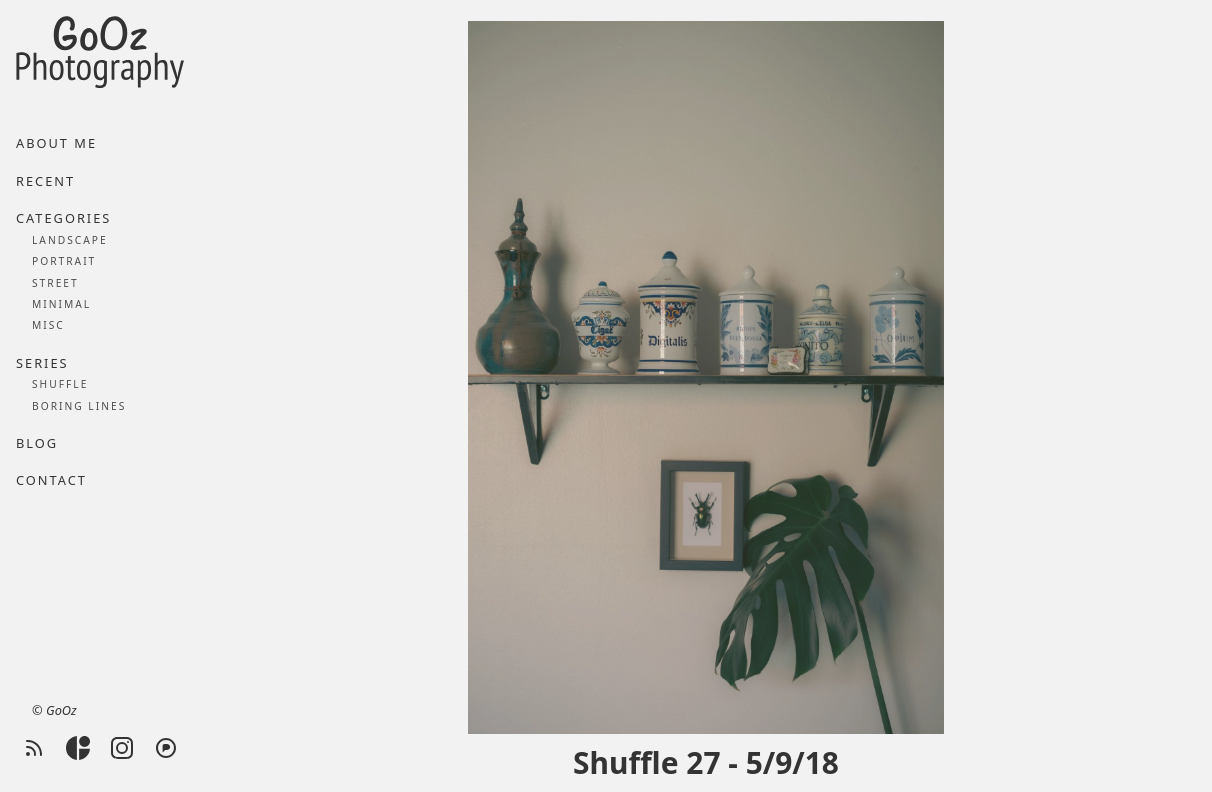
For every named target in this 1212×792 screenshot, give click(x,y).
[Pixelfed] (166, 748)
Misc (48, 325)
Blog (37, 443)
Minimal (61, 304)
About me (56, 143)
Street (55, 283)
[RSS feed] (34, 748)
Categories (63, 218)
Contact (51, 480)
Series (42, 363)
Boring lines (79, 406)
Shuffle (60, 384)
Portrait (64, 261)
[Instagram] (122, 748)
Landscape (70, 240)
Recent (45, 181)
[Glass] (78, 748)
